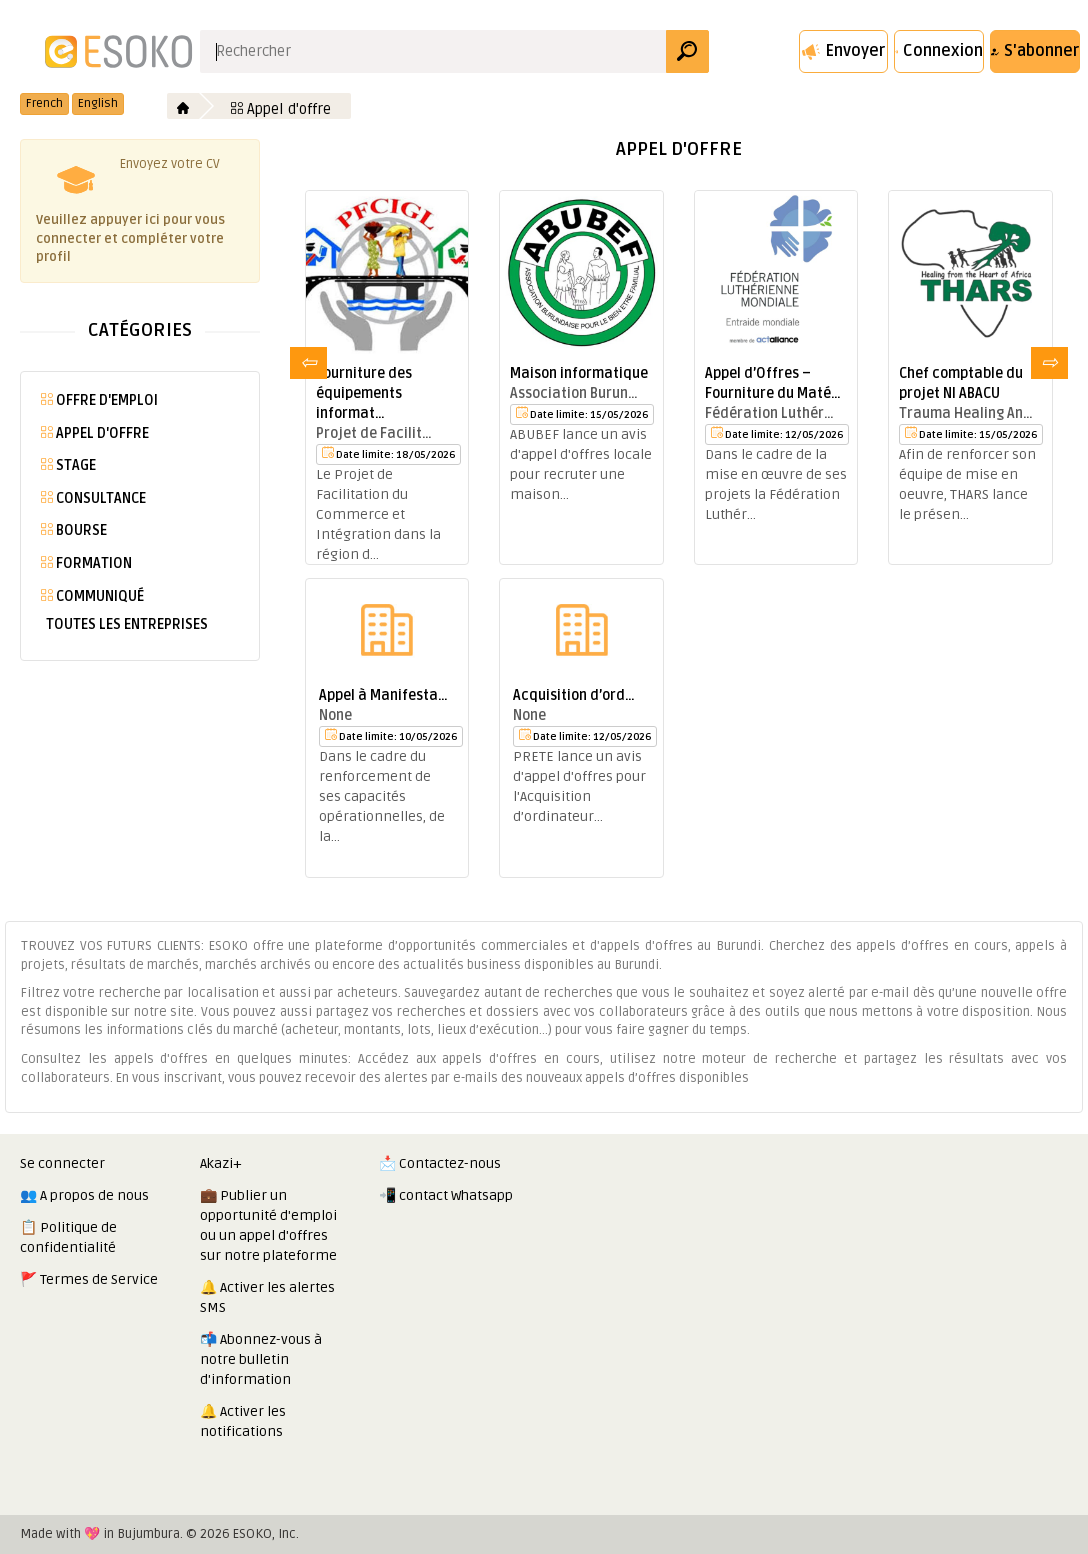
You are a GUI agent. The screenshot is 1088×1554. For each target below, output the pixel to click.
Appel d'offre (281, 109)
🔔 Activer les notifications (243, 1421)
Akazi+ (221, 1163)
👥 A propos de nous (84, 1195)
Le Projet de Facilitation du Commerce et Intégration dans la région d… (378, 514)
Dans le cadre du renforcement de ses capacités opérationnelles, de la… (382, 796)
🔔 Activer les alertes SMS (267, 1297)
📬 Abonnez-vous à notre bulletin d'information (261, 1359)
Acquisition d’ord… (574, 695)
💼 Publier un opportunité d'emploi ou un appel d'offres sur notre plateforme (268, 1225)
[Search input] (433, 51)
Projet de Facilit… (374, 433)
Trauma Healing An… (966, 413)
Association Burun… (574, 393)
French (44, 103)
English (98, 103)
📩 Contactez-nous (440, 1163)
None (335, 715)
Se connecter (62, 1163)
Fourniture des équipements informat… (364, 393)
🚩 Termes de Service (89, 1279)
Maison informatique (579, 373)
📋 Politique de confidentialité (68, 1237)
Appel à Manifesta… (383, 695)
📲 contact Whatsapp (446, 1195)
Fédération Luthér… (769, 413)
